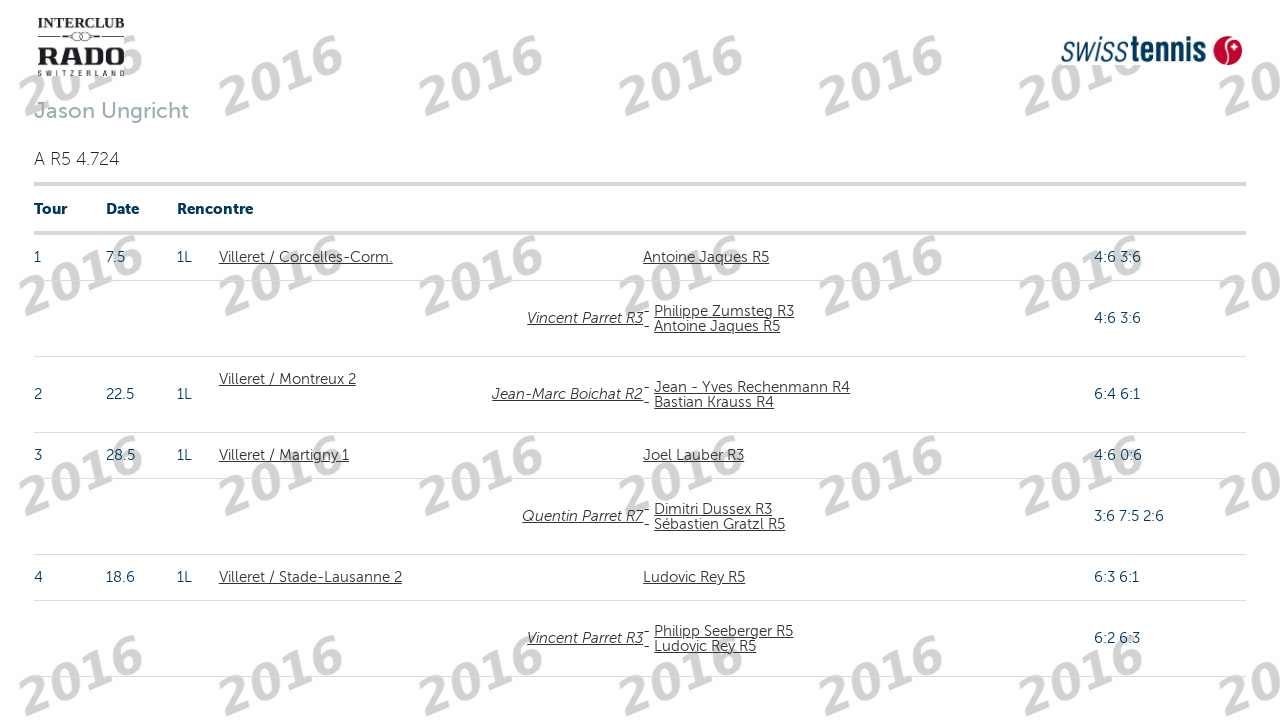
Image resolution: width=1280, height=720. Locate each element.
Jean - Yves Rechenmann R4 (752, 387)
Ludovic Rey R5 (694, 577)
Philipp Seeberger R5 (723, 631)
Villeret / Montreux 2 (287, 379)
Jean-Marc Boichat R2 (567, 394)
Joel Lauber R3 (693, 455)
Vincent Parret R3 (585, 318)
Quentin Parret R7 (582, 516)
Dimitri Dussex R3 (713, 509)
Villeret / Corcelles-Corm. (306, 257)
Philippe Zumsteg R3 (724, 311)
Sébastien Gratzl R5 (719, 524)
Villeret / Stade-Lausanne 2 (310, 577)
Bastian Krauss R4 (714, 402)
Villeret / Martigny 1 (284, 455)
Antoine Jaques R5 (706, 257)
